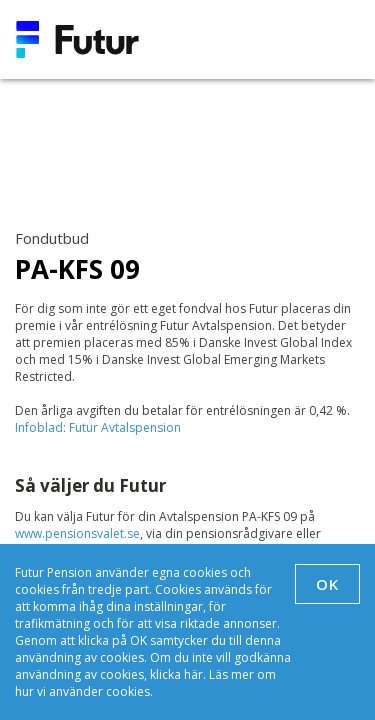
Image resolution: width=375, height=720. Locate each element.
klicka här (176, 674)
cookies (128, 691)
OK (327, 584)
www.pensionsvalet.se (77, 533)
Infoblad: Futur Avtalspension (98, 427)
